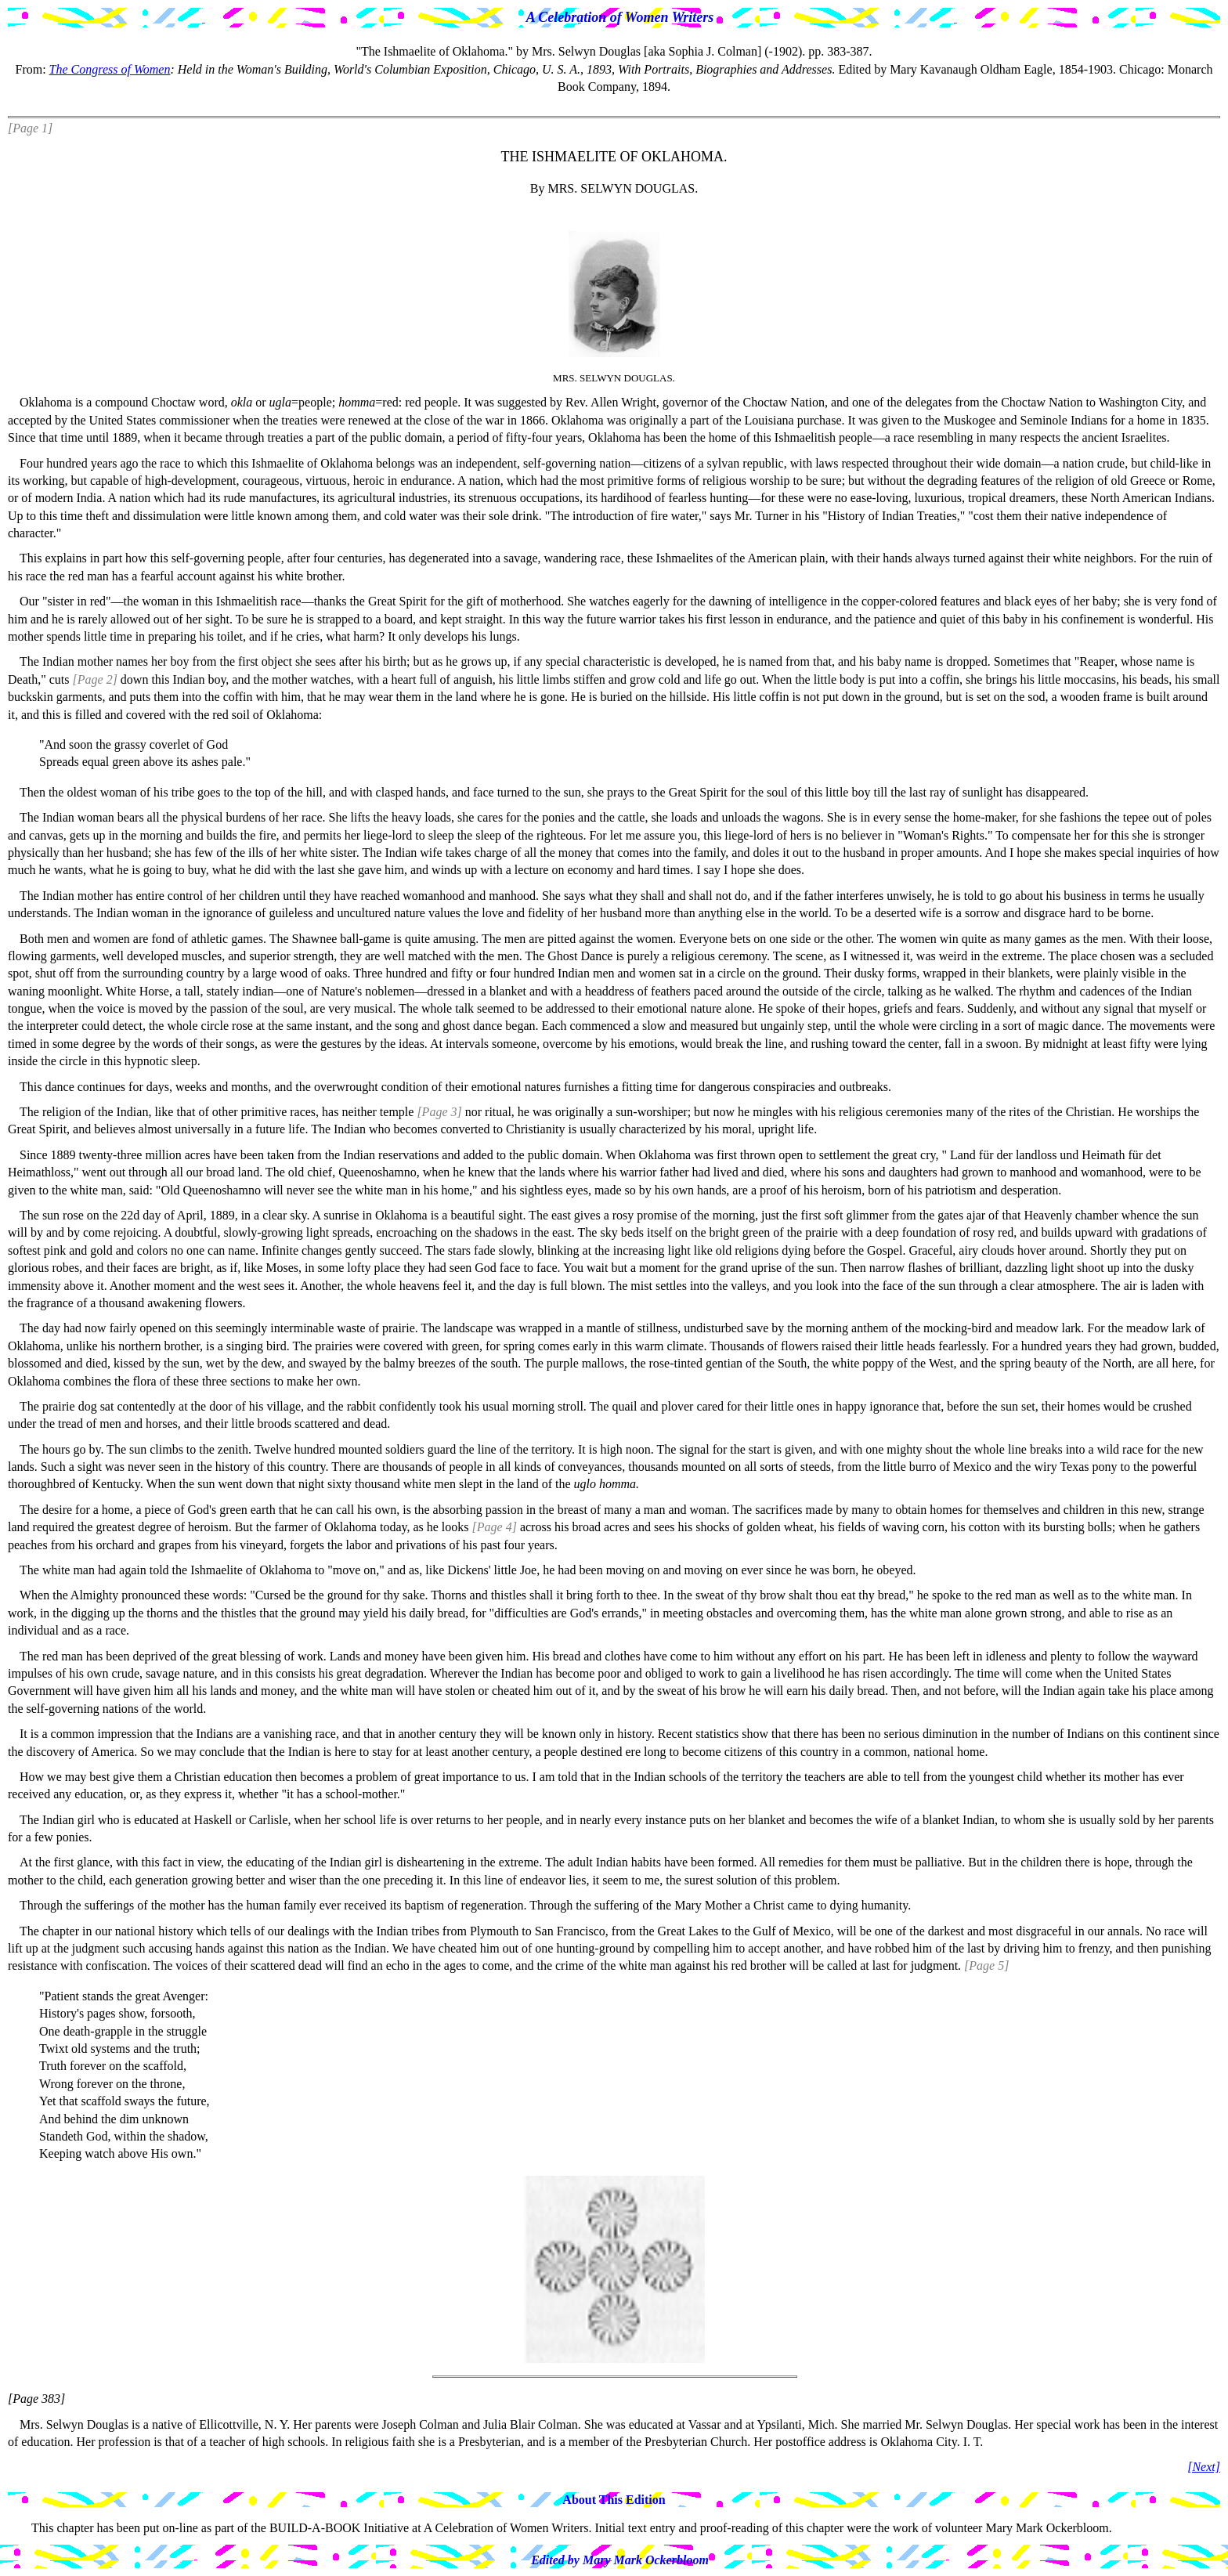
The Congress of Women (110, 69)
